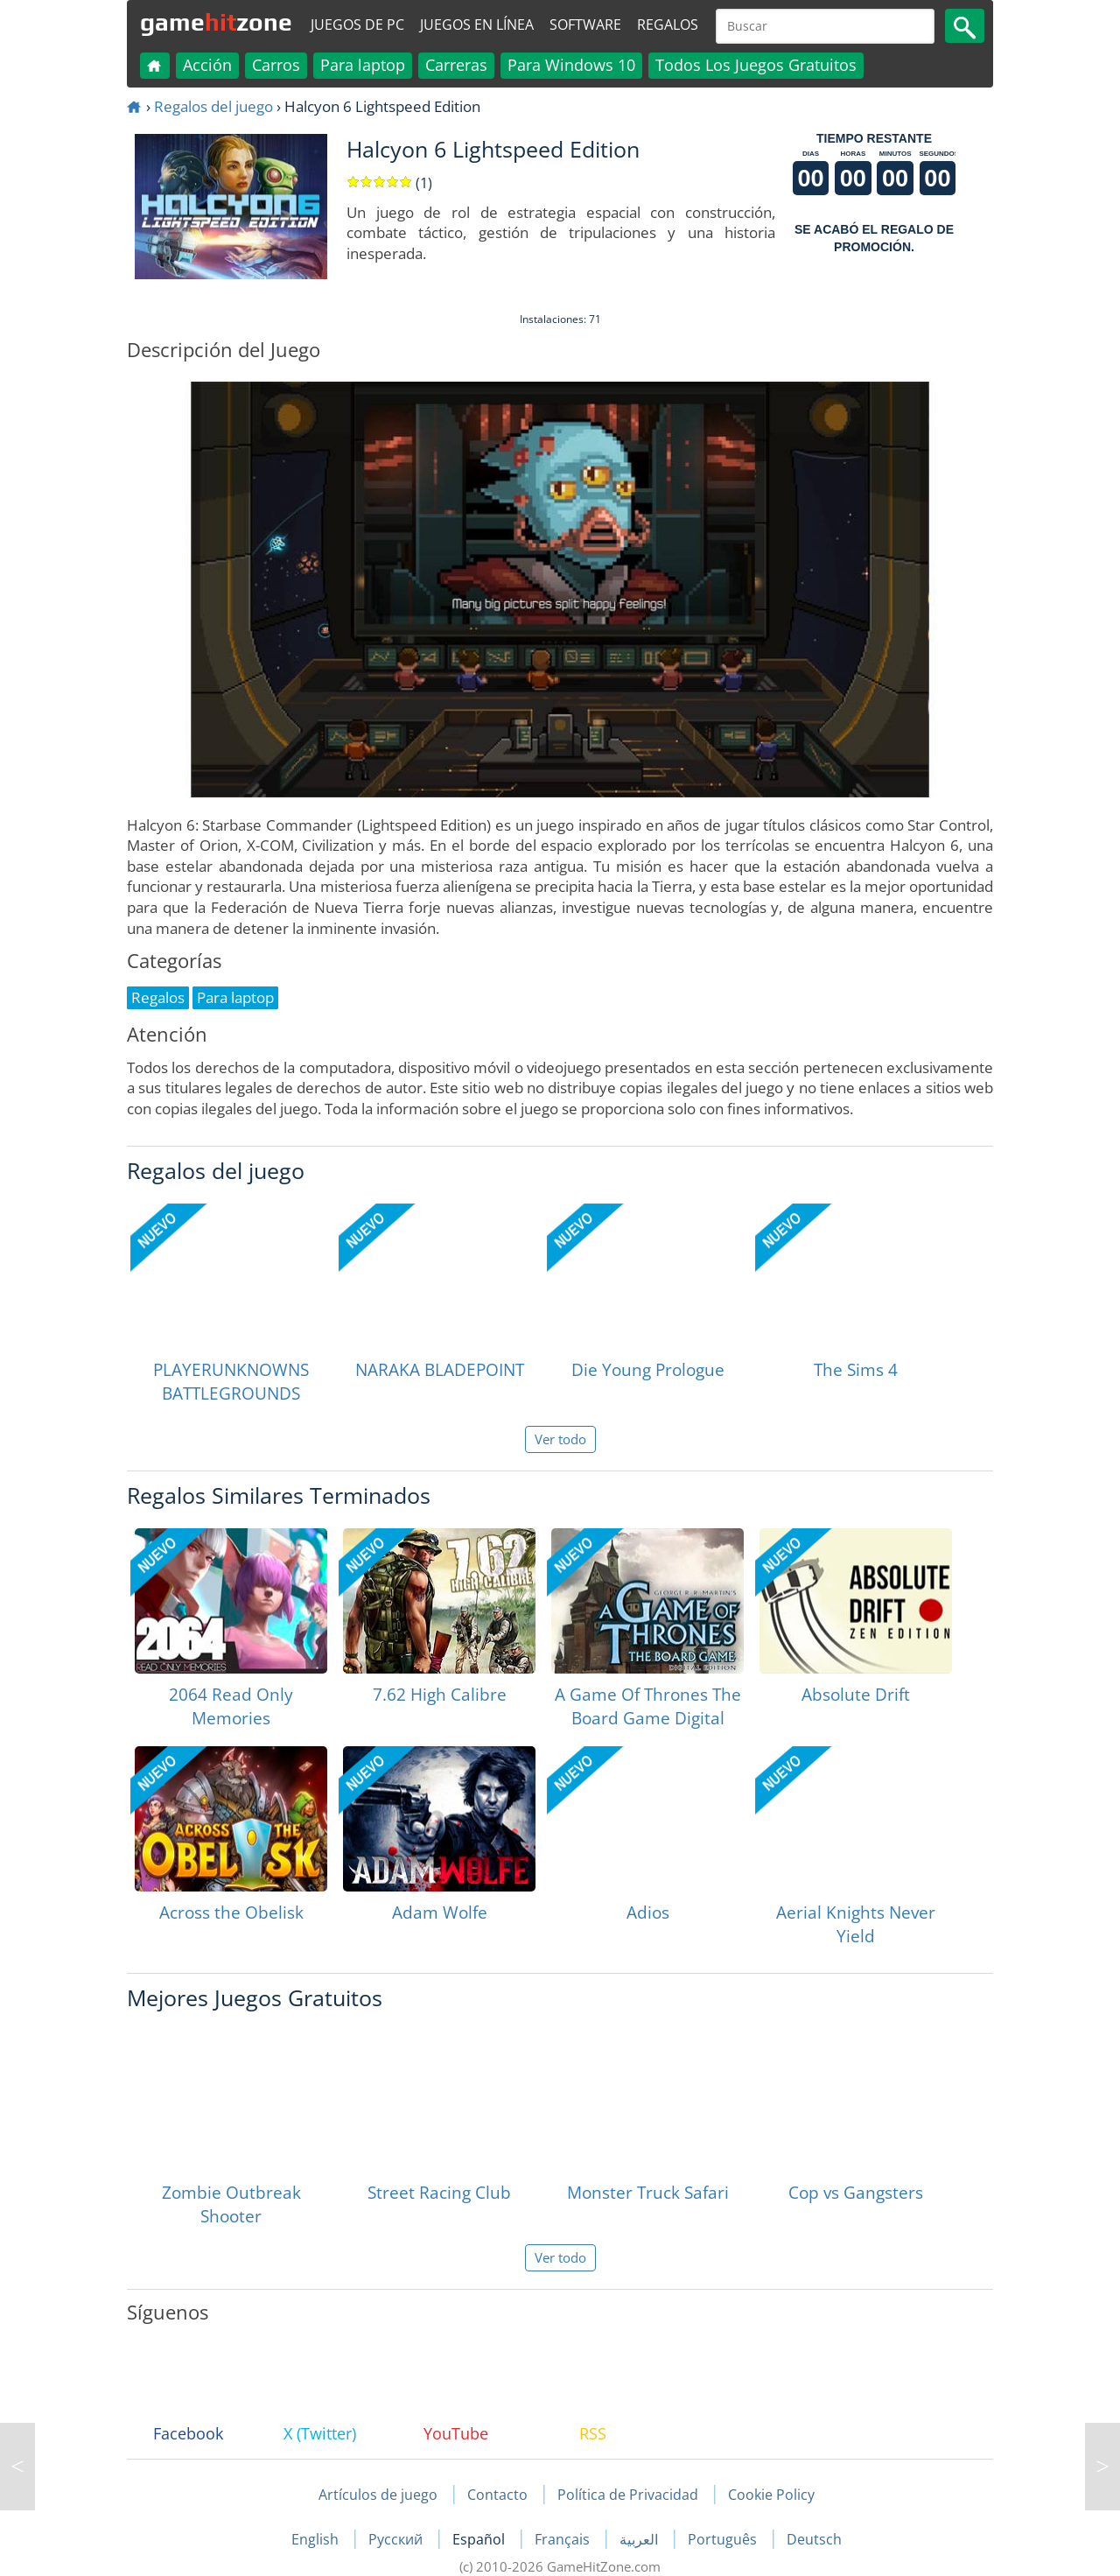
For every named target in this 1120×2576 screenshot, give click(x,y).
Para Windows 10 (571, 64)
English (316, 2539)
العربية (641, 2539)
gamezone (216, 22)
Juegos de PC (357, 24)
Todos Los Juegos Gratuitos (756, 64)
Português (724, 2539)
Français (564, 2539)
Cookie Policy (771, 2494)
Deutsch (814, 2539)
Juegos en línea (477, 24)
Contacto (497, 2494)
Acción (207, 64)
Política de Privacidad (627, 2494)
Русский (397, 2539)
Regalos (667, 24)
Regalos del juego (213, 106)
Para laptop (362, 64)
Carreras (456, 64)
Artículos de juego (378, 2494)
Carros (276, 64)
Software (585, 24)
